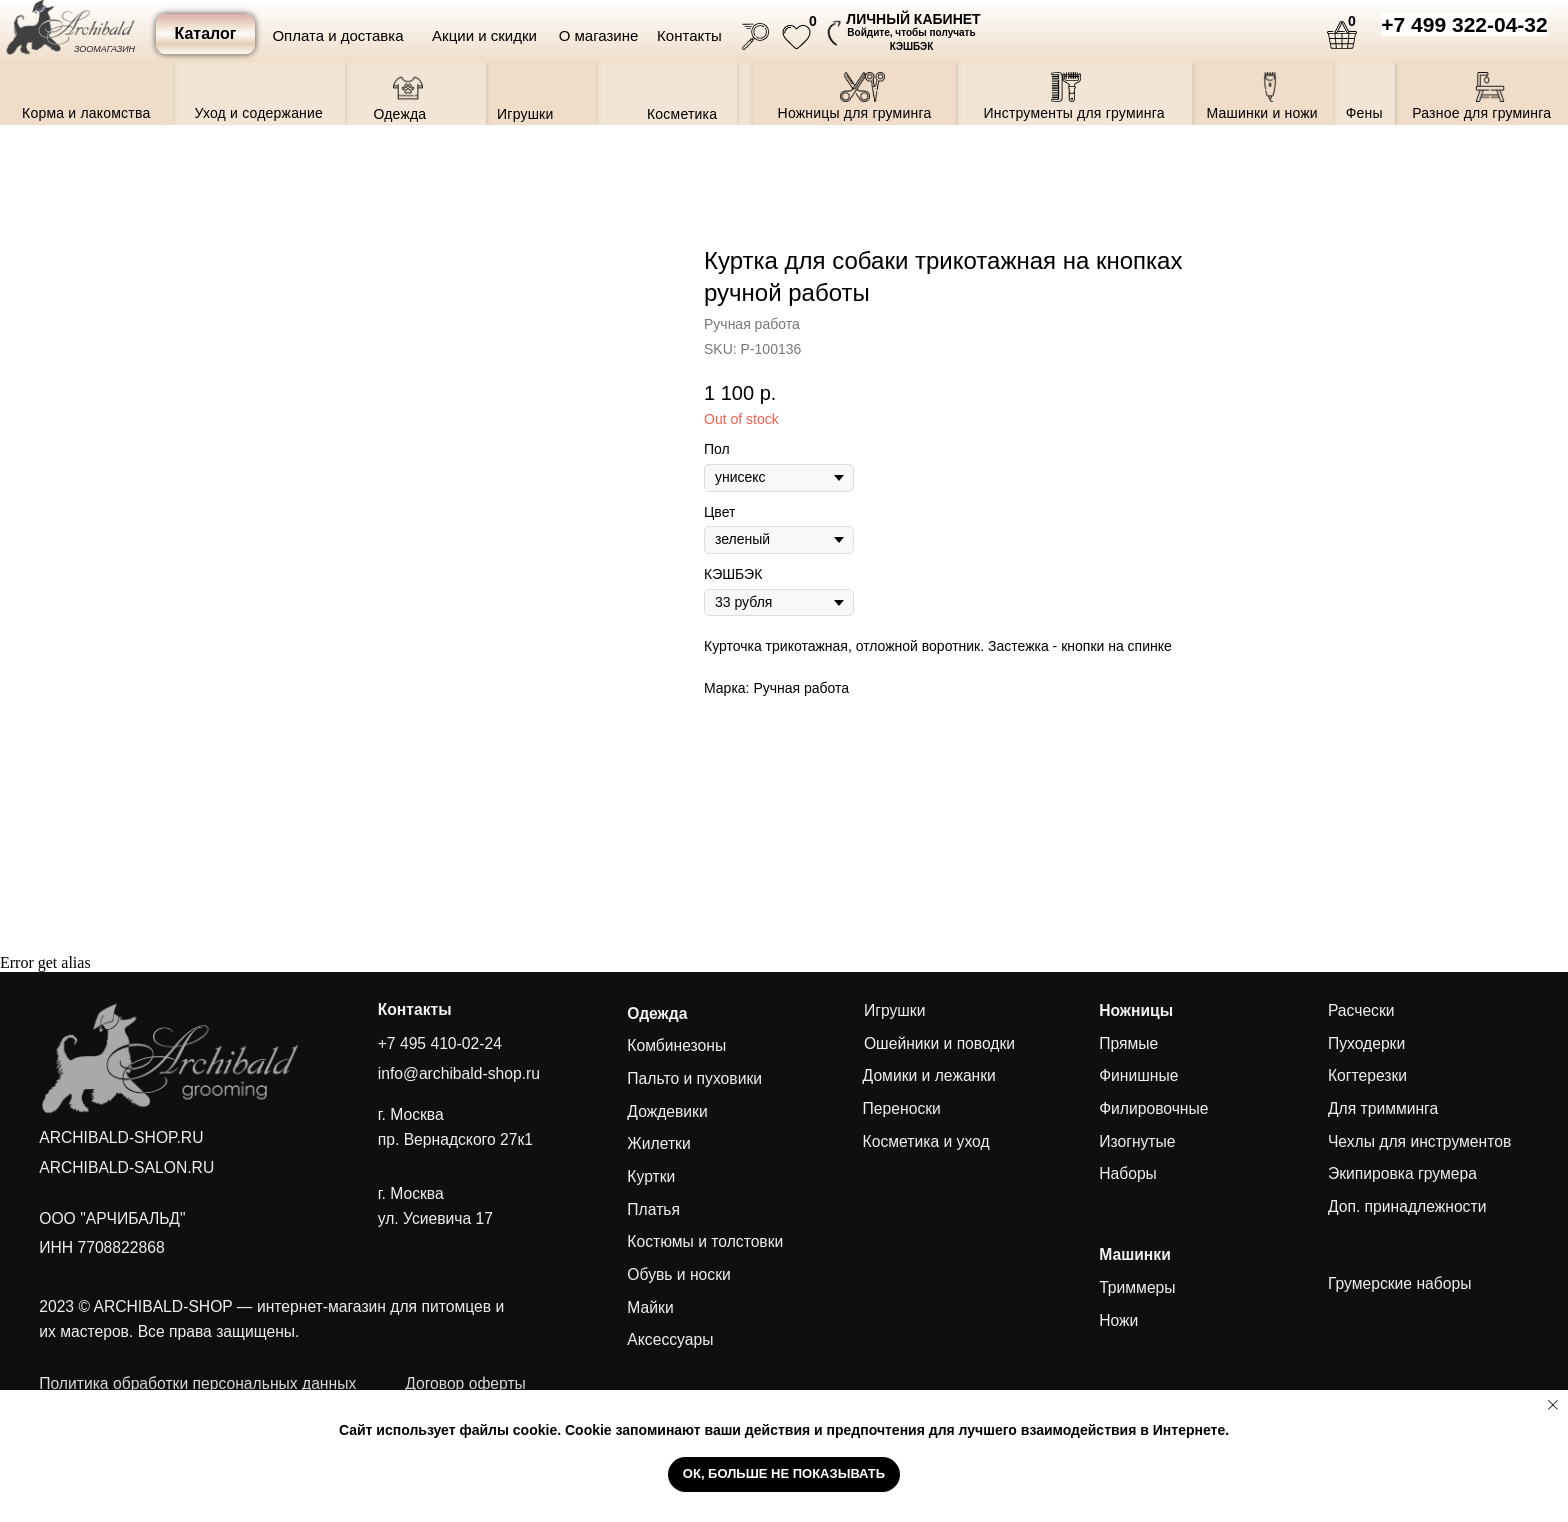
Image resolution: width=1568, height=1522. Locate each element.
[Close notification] (1553, 1405)
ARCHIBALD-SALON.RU (126, 1167)
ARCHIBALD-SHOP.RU (121, 1137)
